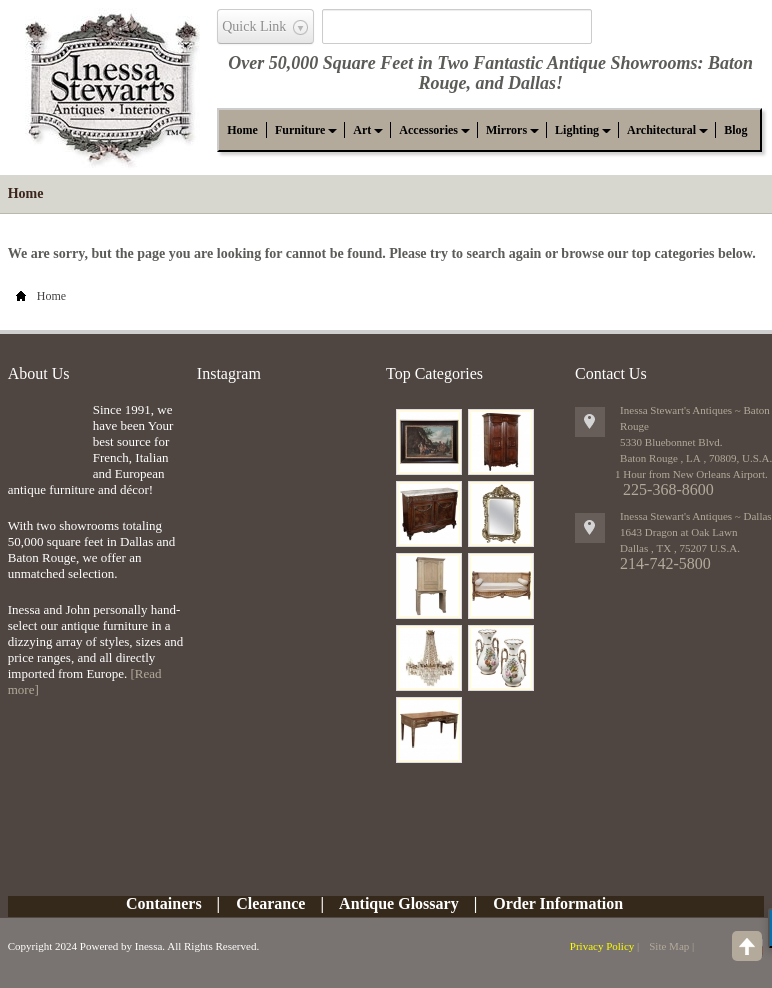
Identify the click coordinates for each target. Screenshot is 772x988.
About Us (39, 373)
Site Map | (671, 946)
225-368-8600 (668, 489)
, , (680, 548)
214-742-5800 (665, 563)
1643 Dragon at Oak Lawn (678, 532)
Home (26, 193)
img (45, 434)
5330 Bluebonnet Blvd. (671, 442)
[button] (300, 130)
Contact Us (611, 373)
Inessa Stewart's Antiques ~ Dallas (696, 516)
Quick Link (254, 26)
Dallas (532, 83)
